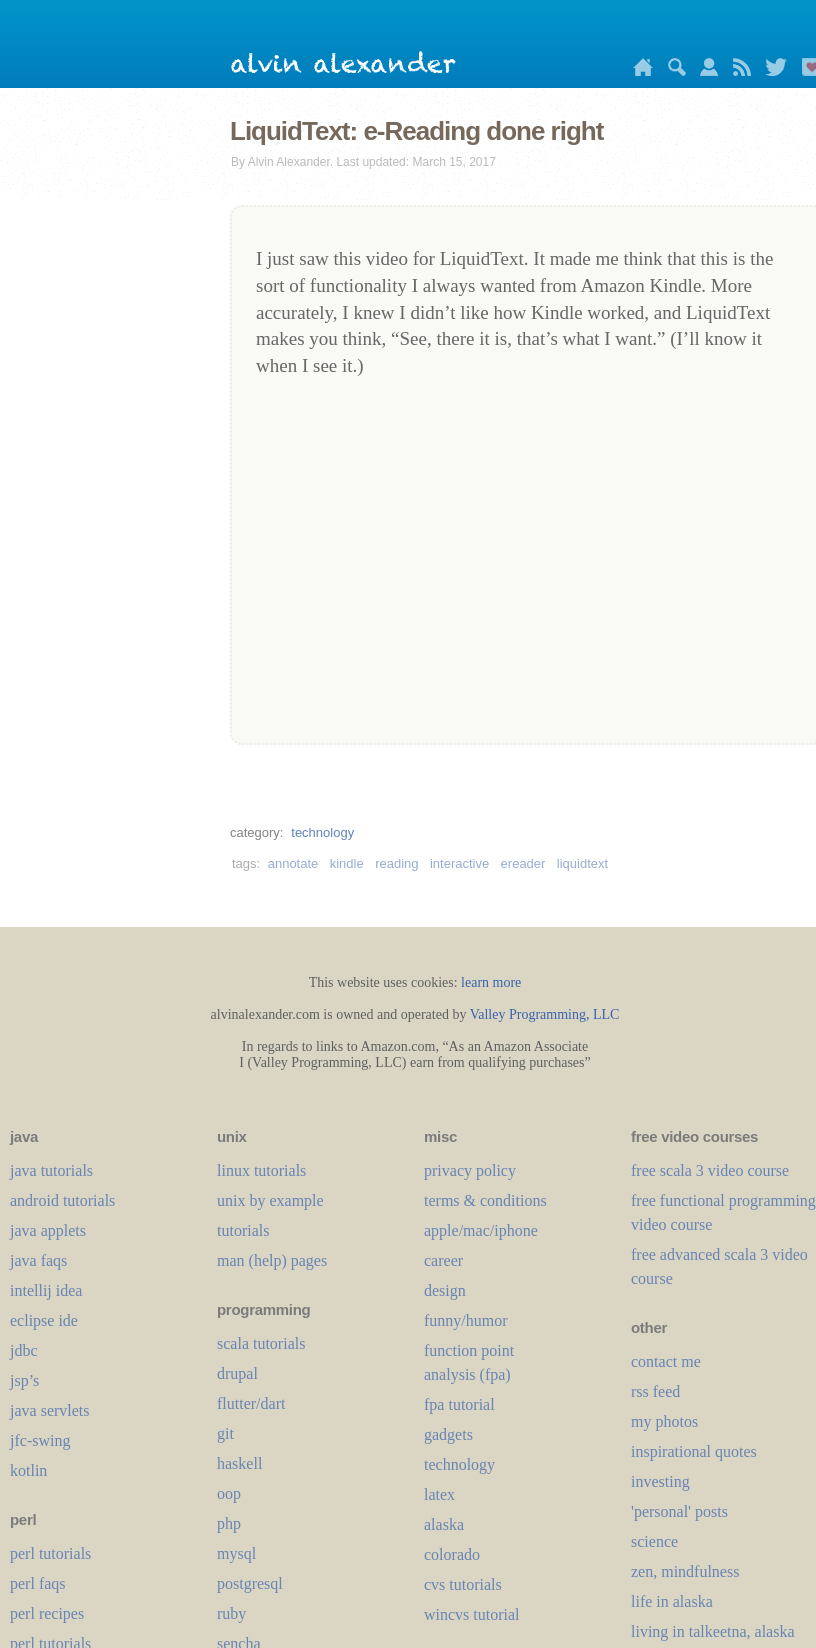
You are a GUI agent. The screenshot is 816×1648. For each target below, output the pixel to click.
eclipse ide (44, 1320)
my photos (664, 1421)
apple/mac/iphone (481, 1230)
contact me (666, 1361)
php (229, 1523)
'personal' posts (679, 1511)
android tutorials (62, 1200)
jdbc (24, 1350)
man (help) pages (272, 1260)
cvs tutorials (463, 1584)
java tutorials (51, 1170)
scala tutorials (261, 1343)
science (654, 1541)
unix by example (270, 1200)
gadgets (448, 1434)
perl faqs (38, 1583)
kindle (347, 863)
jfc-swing (40, 1440)
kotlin (28, 1470)
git (225, 1433)
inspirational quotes (694, 1451)
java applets (48, 1230)
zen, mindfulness (685, 1571)
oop (229, 1493)
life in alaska (672, 1601)
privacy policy (470, 1170)
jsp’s (24, 1380)
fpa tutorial (459, 1404)
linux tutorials (261, 1170)
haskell (239, 1463)
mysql (236, 1553)
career (443, 1260)
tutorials (243, 1230)
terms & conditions (485, 1200)
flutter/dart (251, 1403)
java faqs (38, 1260)
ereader (523, 863)
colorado (452, 1554)
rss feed (655, 1391)
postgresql (250, 1583)
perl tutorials (50, 1553)
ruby (231, 1613)
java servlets (50, 1410)
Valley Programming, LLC (545, 1014)
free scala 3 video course (710, 1170)
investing (660, 1481)
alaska (444, 1524)
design (445, 1290)
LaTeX (439, 1494)
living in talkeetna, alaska (713, 1631)
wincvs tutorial (472, 1614)
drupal (237, 1373)
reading (396, 863)
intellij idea (46, 1290)
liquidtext (582, 863)
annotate (293, 863)
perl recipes (47, 1613)
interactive (459, 863)
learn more (491, 982)
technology (322, 832)
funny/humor (466, 1320)
